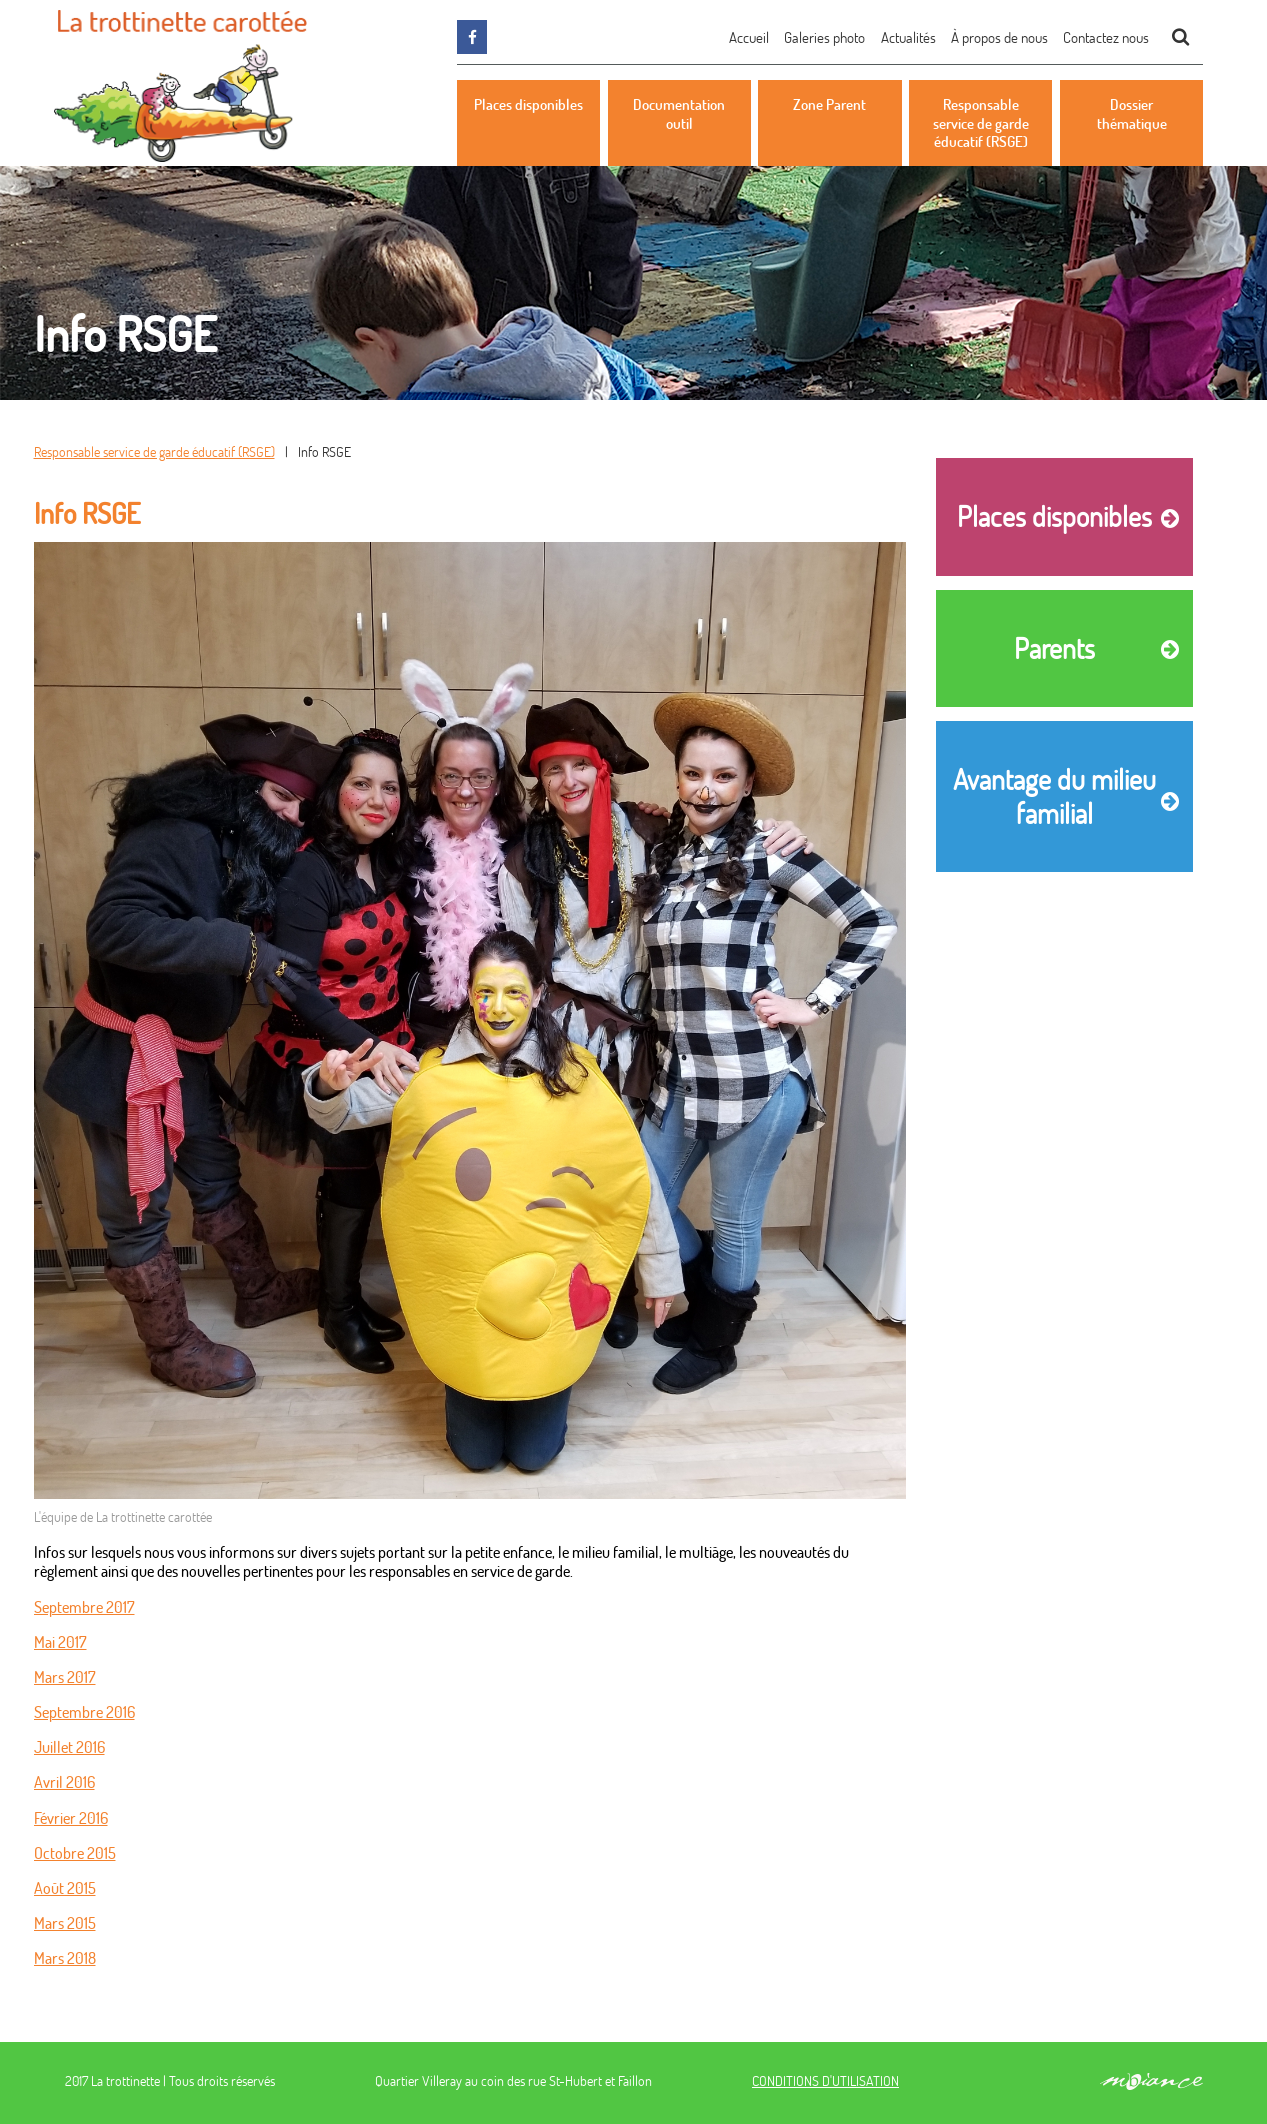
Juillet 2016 (69, 1746)
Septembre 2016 (84, 1711)
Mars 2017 (65, 1676)
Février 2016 (71, 1817)
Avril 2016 (64, 1781)
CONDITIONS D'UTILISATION (825, 2080)
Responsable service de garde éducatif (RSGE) (154, 451)
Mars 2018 (65, 1957)
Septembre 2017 (84, 1606)
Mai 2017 (60, 1641)
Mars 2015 (65, 1922)
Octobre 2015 (75, 1852)
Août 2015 (65, 1887)
